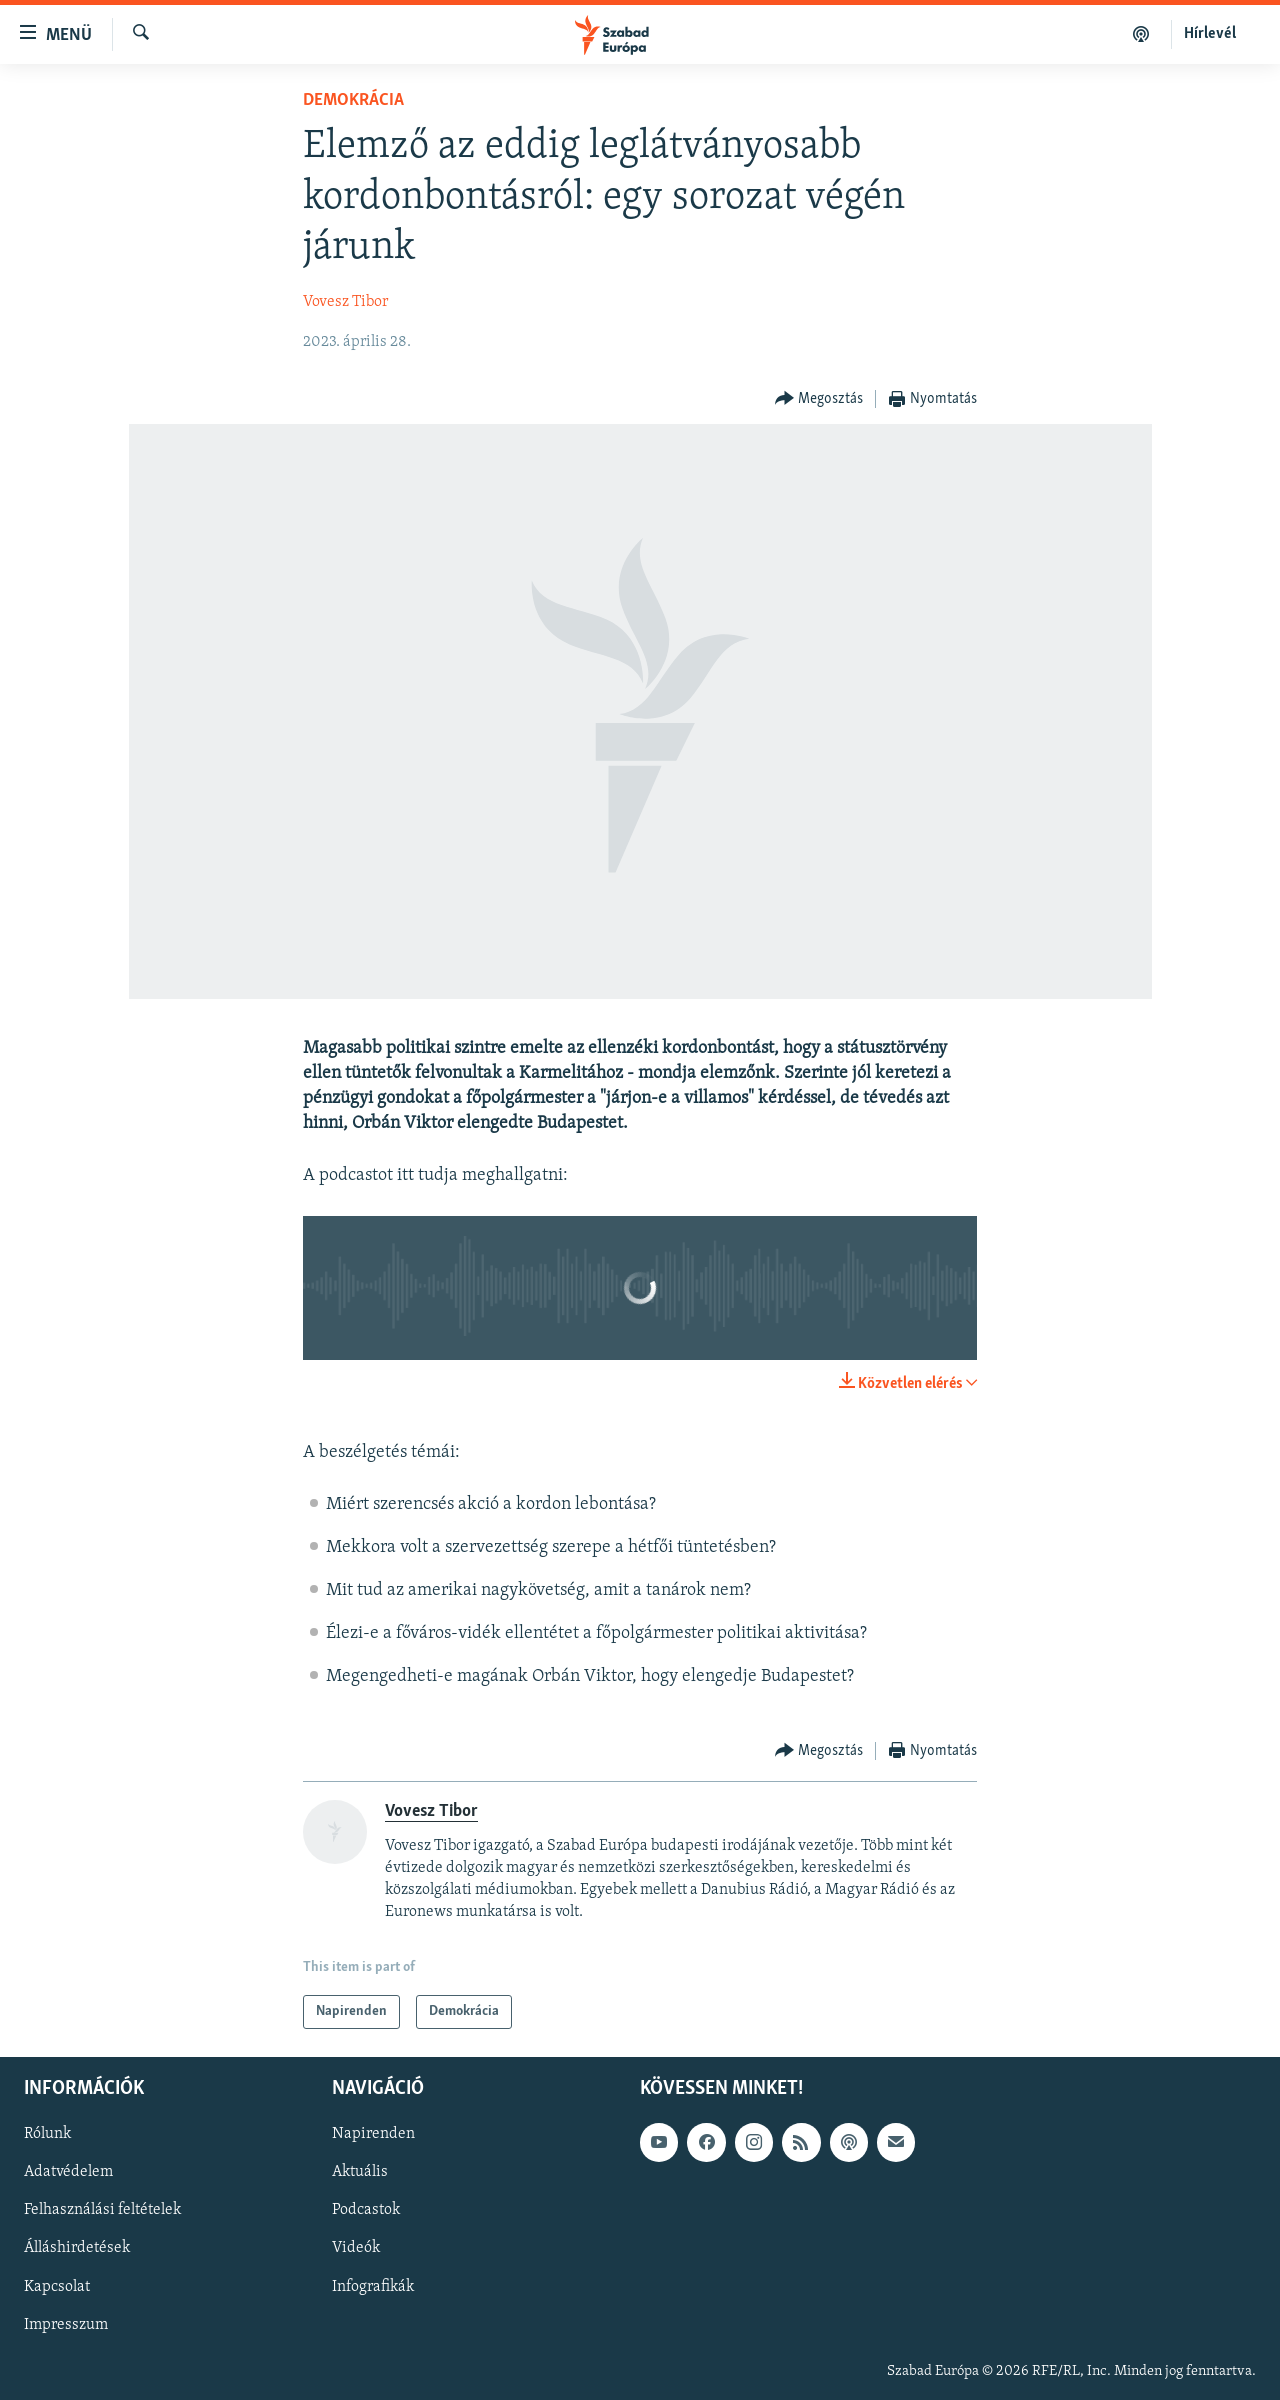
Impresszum (66, 2325)
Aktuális (360, 2173)
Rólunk (47, 2135)
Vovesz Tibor (345, 302)
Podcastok (366, 2211)
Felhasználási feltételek (102, 2211)
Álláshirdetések (77, 2249)
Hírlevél (1210, 34)
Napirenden (373, 2135)
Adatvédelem (68, 2173)
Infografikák (373, 2287)
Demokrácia (353, 100)
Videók (356, 2249)
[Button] (819, 399)
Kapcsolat (57, 2287)
